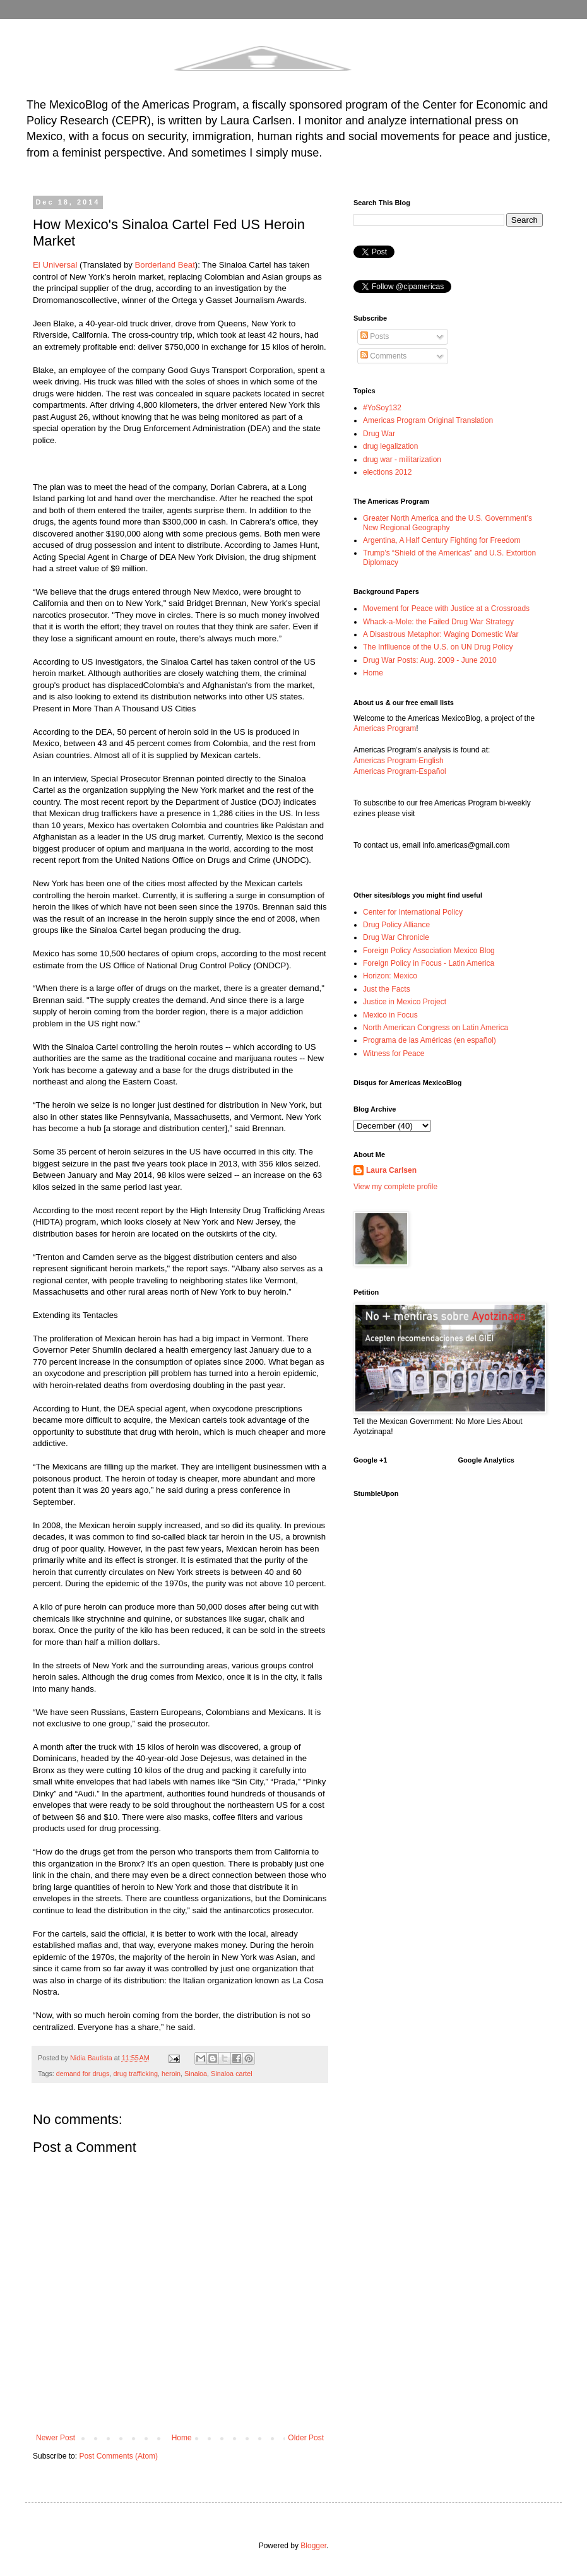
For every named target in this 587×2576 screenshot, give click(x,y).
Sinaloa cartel (231, 2073)
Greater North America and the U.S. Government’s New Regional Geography (447, 522)
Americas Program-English (398, 760)
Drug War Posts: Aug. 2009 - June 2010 (430, 660)
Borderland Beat (165, 265)
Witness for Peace (393, 1053)
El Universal (55, 265)
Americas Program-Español (399, 771)
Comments (383, 356)
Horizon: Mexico (390, 975)
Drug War (379, 433)
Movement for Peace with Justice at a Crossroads (446, 608)
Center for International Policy (413, 912)
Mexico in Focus (390, 1015)
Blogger (313, 2545)
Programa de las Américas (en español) (429, 1040)
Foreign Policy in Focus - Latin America (428, 963)
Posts (374, 336)
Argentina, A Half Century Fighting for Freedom (441, 540)
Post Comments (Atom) (118, 2456)
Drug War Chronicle (396, 937)
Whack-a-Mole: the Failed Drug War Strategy (438, 621)
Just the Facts (386, 989)
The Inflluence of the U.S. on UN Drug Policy (438, 647)
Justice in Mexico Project (404, 1001)
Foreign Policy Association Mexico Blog (429, 950)
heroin (171, 2073)
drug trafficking (135, 2073)
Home (182, 2437)
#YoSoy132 (382, 407)
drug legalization (390, 446)
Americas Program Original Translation (428, 420)
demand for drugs (83, 2073)
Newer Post (55, 2437)
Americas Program (384, 728)
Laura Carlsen (391, 1170)
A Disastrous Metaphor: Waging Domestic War (441, 634)
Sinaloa (195, 2073)
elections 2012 (387, 472)
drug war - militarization (402, 459)
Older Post (306, 2437)
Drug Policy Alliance (396, 924)
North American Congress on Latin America (435, 1027)
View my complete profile (395, 1186)
